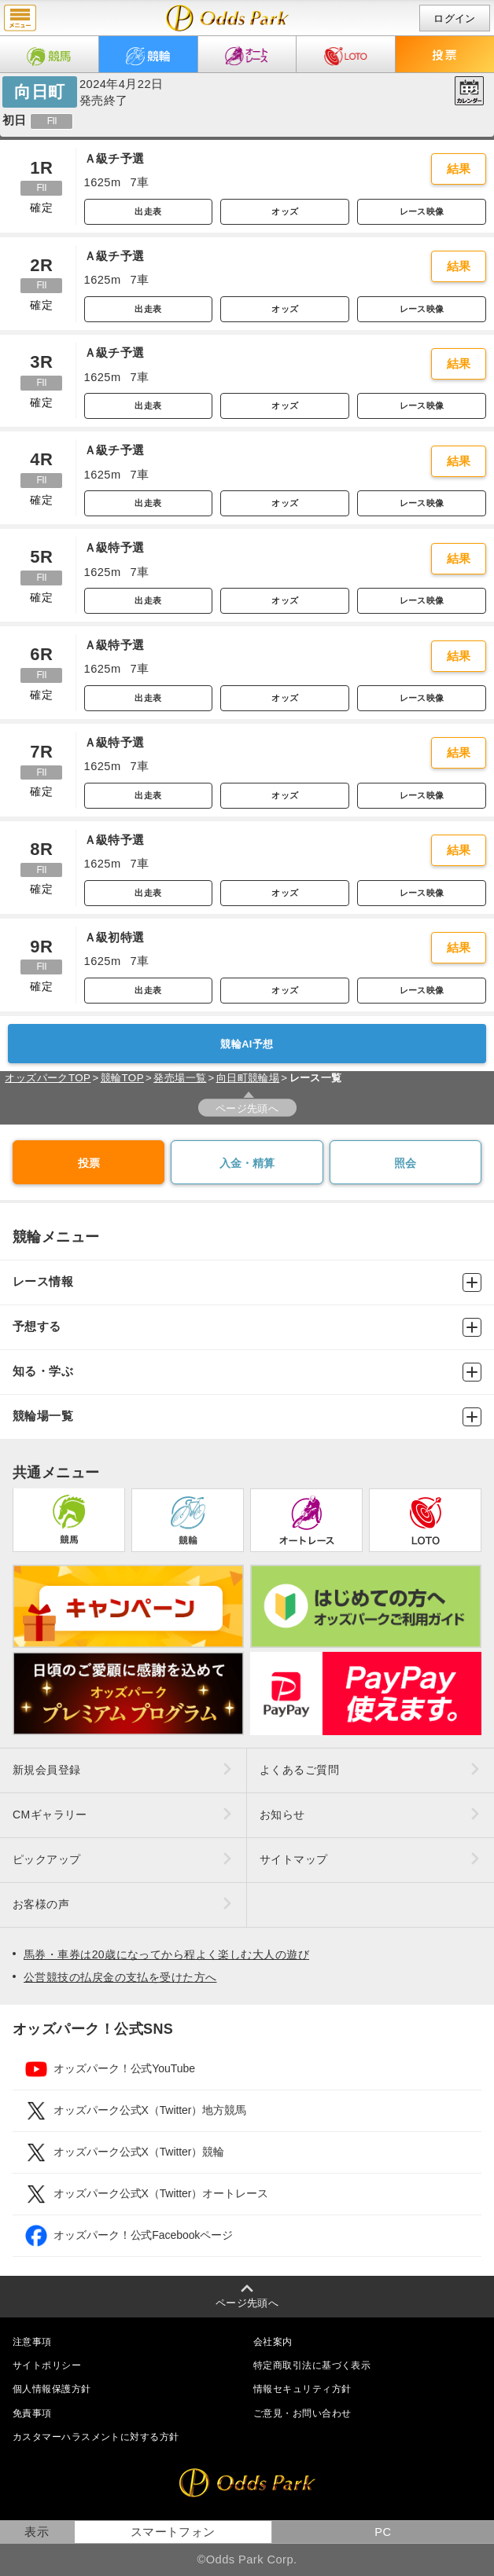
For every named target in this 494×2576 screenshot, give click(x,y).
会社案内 (273, 2341)
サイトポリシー (47, 2365)
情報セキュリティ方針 (302, 2388)
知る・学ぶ (247, 1372)
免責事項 (32, 2413)
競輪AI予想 (246, 1044)
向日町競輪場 (248, 1078)
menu (20, 18)
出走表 (148, 211)
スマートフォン (173, 2532)
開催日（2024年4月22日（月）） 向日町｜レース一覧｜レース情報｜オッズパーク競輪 (227, 18)
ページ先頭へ (247, 1108)
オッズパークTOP (47, 1078)
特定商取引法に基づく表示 (311, 2365)
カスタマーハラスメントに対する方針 (96, 2436)
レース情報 (247, 1282)
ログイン (454, 18)
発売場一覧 (179, 1078)
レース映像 (422, 211)
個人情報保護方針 (52, 2388)
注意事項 (32, 2341)
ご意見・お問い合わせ (302, 2413)
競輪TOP (122, 1078)
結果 (459, 169)
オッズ (284, 211)
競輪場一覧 (247, 1416)
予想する (247, 1327)
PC (382, 2532)
